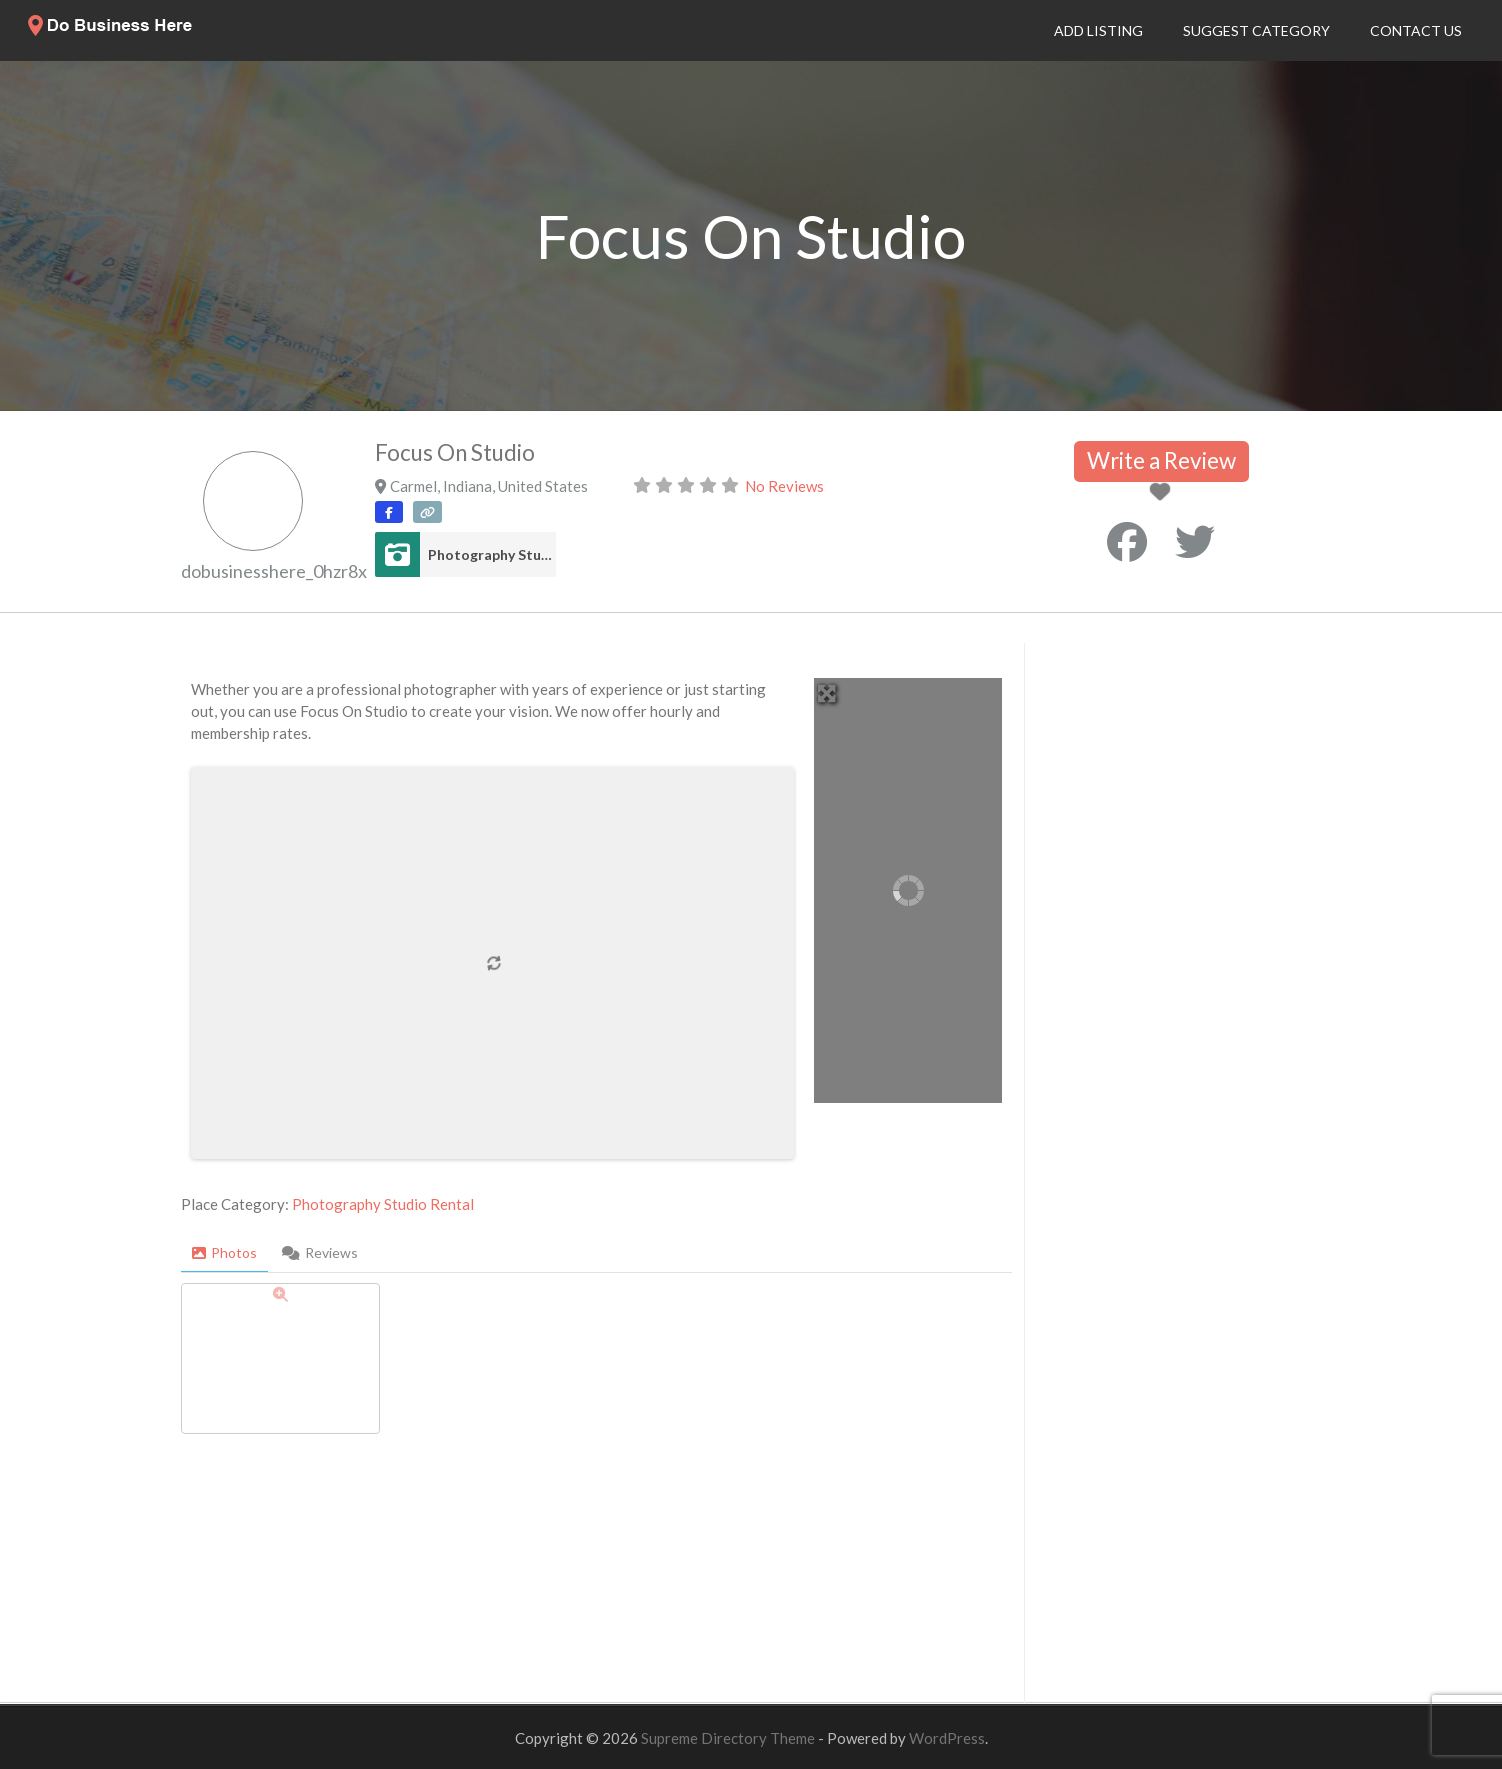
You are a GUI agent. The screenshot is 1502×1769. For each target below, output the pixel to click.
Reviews (320, 1252)
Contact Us (1416, 30)
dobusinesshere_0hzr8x (274, 571)
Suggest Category (1256, 30)
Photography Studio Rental (492, 554)
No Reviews (784, 486)
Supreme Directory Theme (729, 1738)
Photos (224, 1252)
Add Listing (1098, 30)
